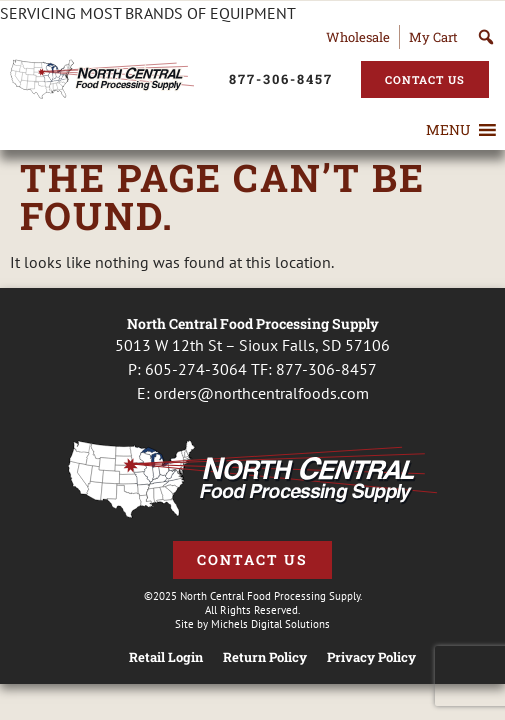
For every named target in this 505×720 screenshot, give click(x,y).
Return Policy (265, 657)
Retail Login (166, 657)
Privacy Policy (371, 657)
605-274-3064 (196, 369)
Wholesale (358, 37)
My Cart (433, 37)
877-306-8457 (326, 369)
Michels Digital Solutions (270, 624)
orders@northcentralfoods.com (261, 393)
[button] (448, 130)
